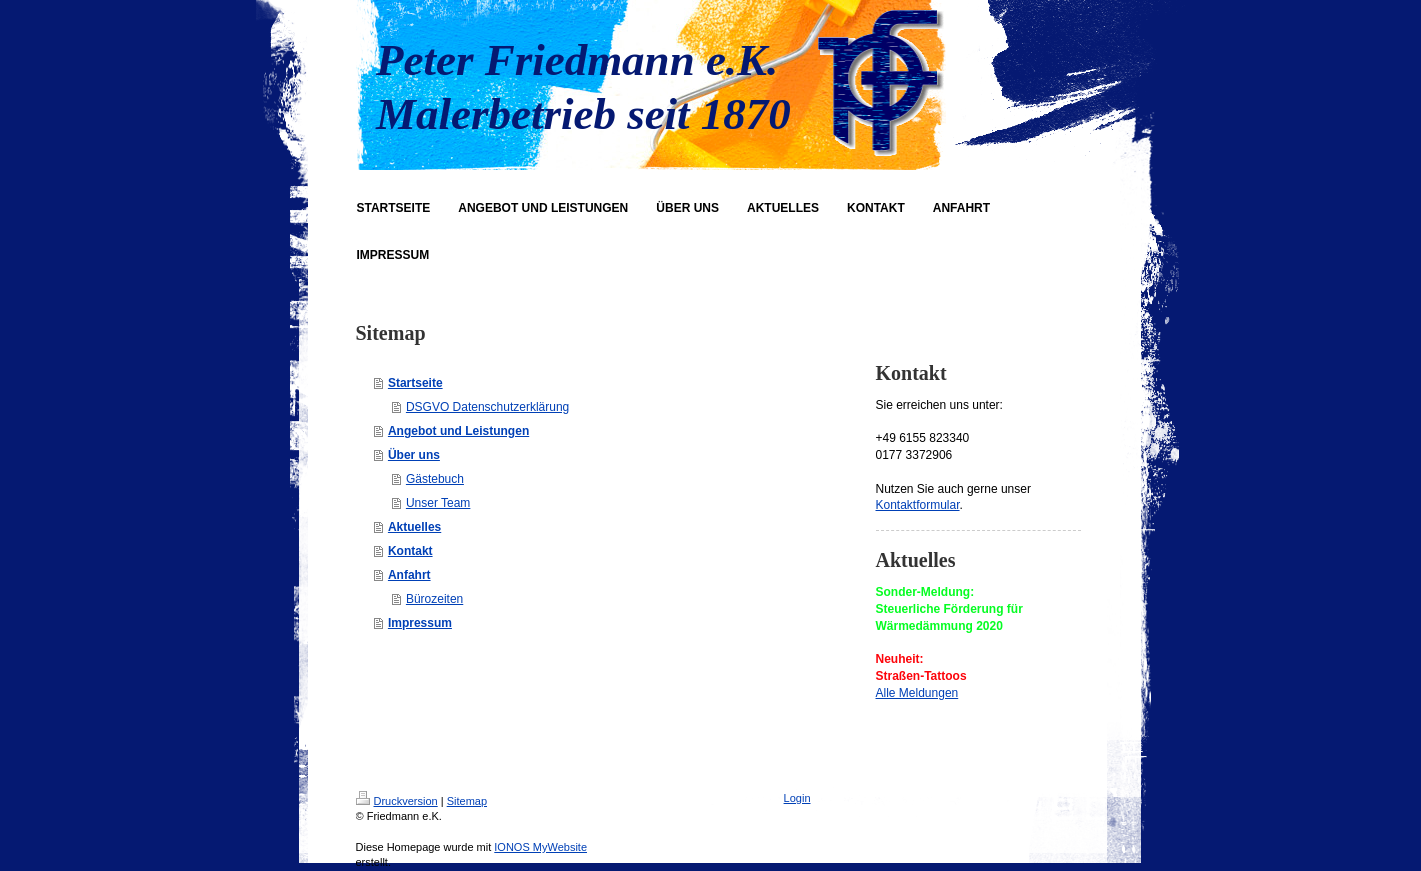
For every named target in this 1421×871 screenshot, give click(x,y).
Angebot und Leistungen (458, 431)
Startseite (415, 383)
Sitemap (467, 801)
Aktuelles (414, 527)
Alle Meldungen (917, 693)
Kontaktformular (918, 505)
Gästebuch (435, 479)
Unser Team (438, 503)
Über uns (414, 455)
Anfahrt (409, 575)
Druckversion (397, 801)
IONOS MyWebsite (540, 847)
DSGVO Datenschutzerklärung (487, 407)
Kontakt (410, 551)
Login (797, 798)
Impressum (420, 623)
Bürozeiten (434, 599)
